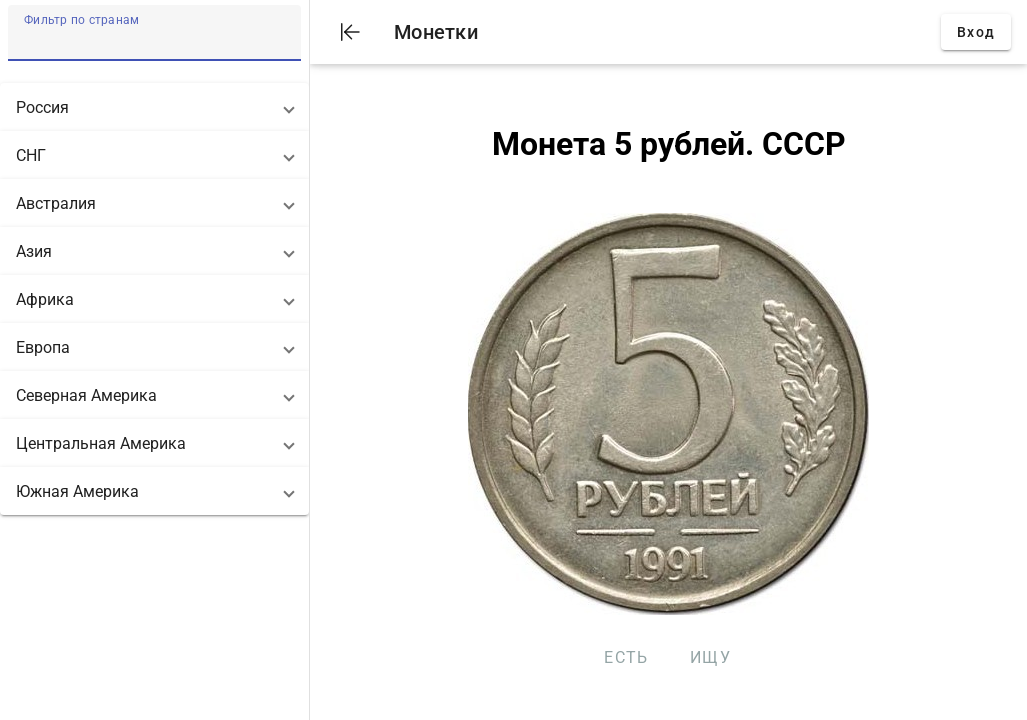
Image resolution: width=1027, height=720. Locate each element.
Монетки (436, 32)
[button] (154, 107)
